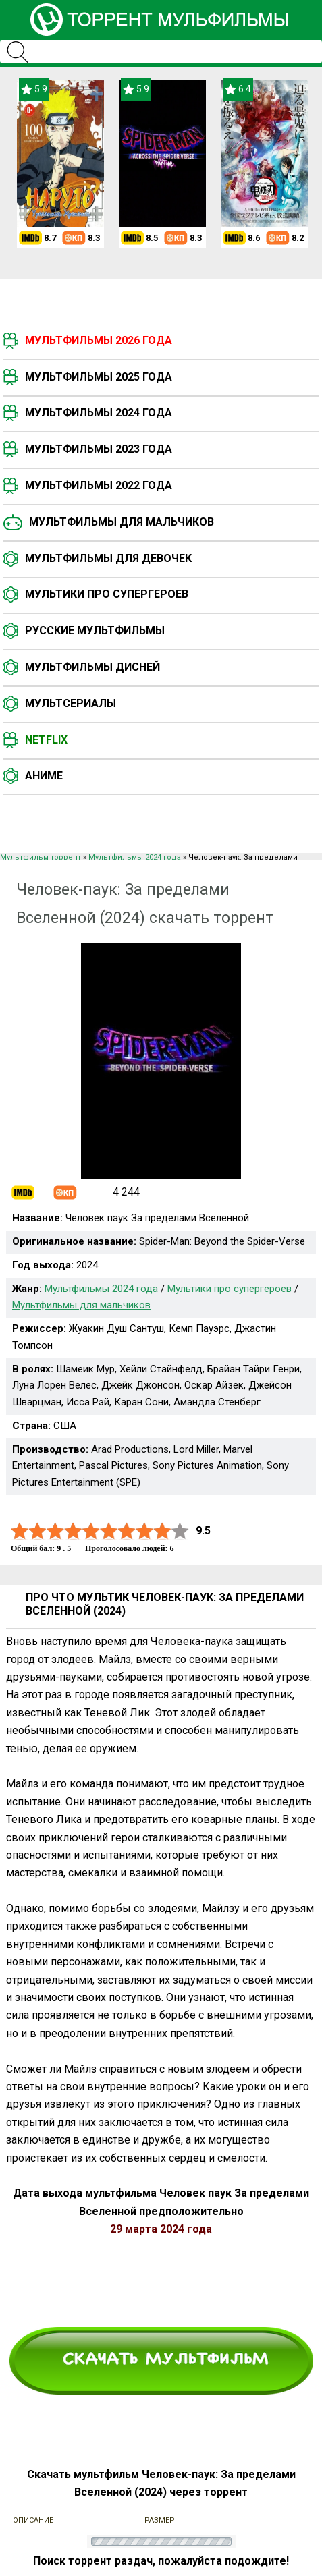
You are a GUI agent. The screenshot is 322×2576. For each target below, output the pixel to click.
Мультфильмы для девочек (108, 558)
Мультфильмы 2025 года (98, 376)
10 (180, 1531)
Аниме (44, 775)
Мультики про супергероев (106, 594)
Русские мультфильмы (95, 630)
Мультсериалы (70, 703)
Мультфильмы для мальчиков (121, 521)
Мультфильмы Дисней (92, 667)
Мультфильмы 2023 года (98, 449)
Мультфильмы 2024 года (98, 412)
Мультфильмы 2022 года (98, 485)
